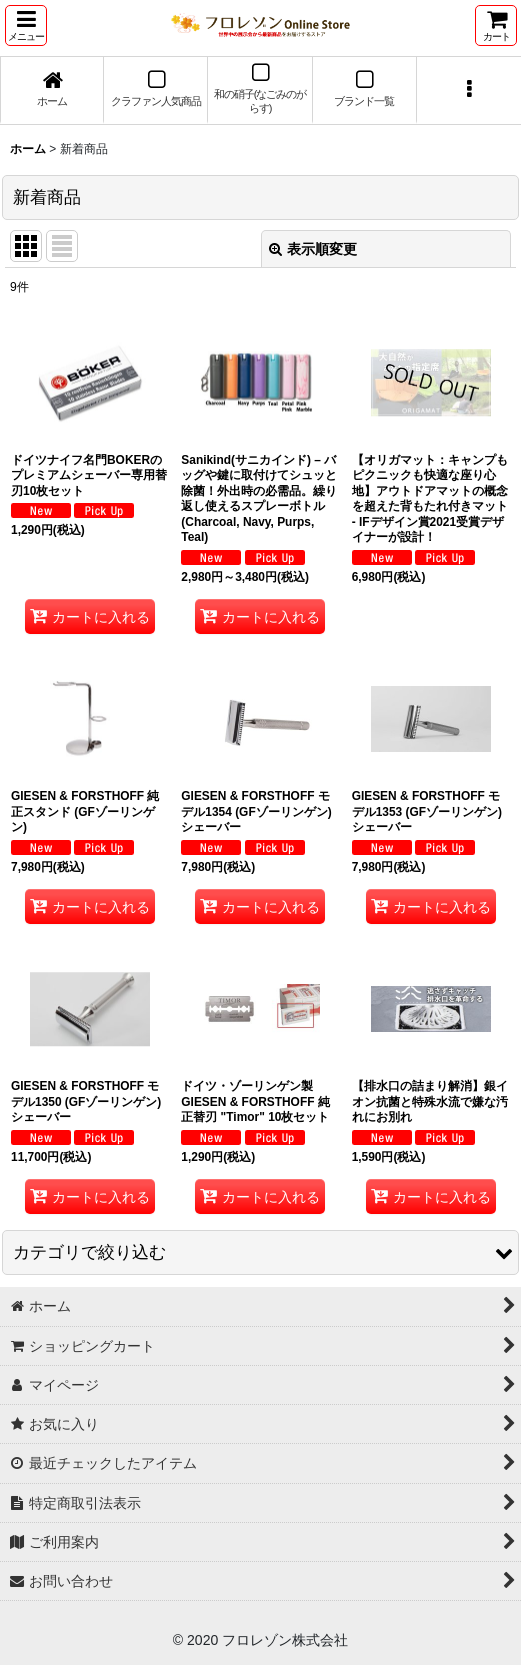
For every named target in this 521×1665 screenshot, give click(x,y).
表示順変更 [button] (313, 249)
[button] (26, 25)
